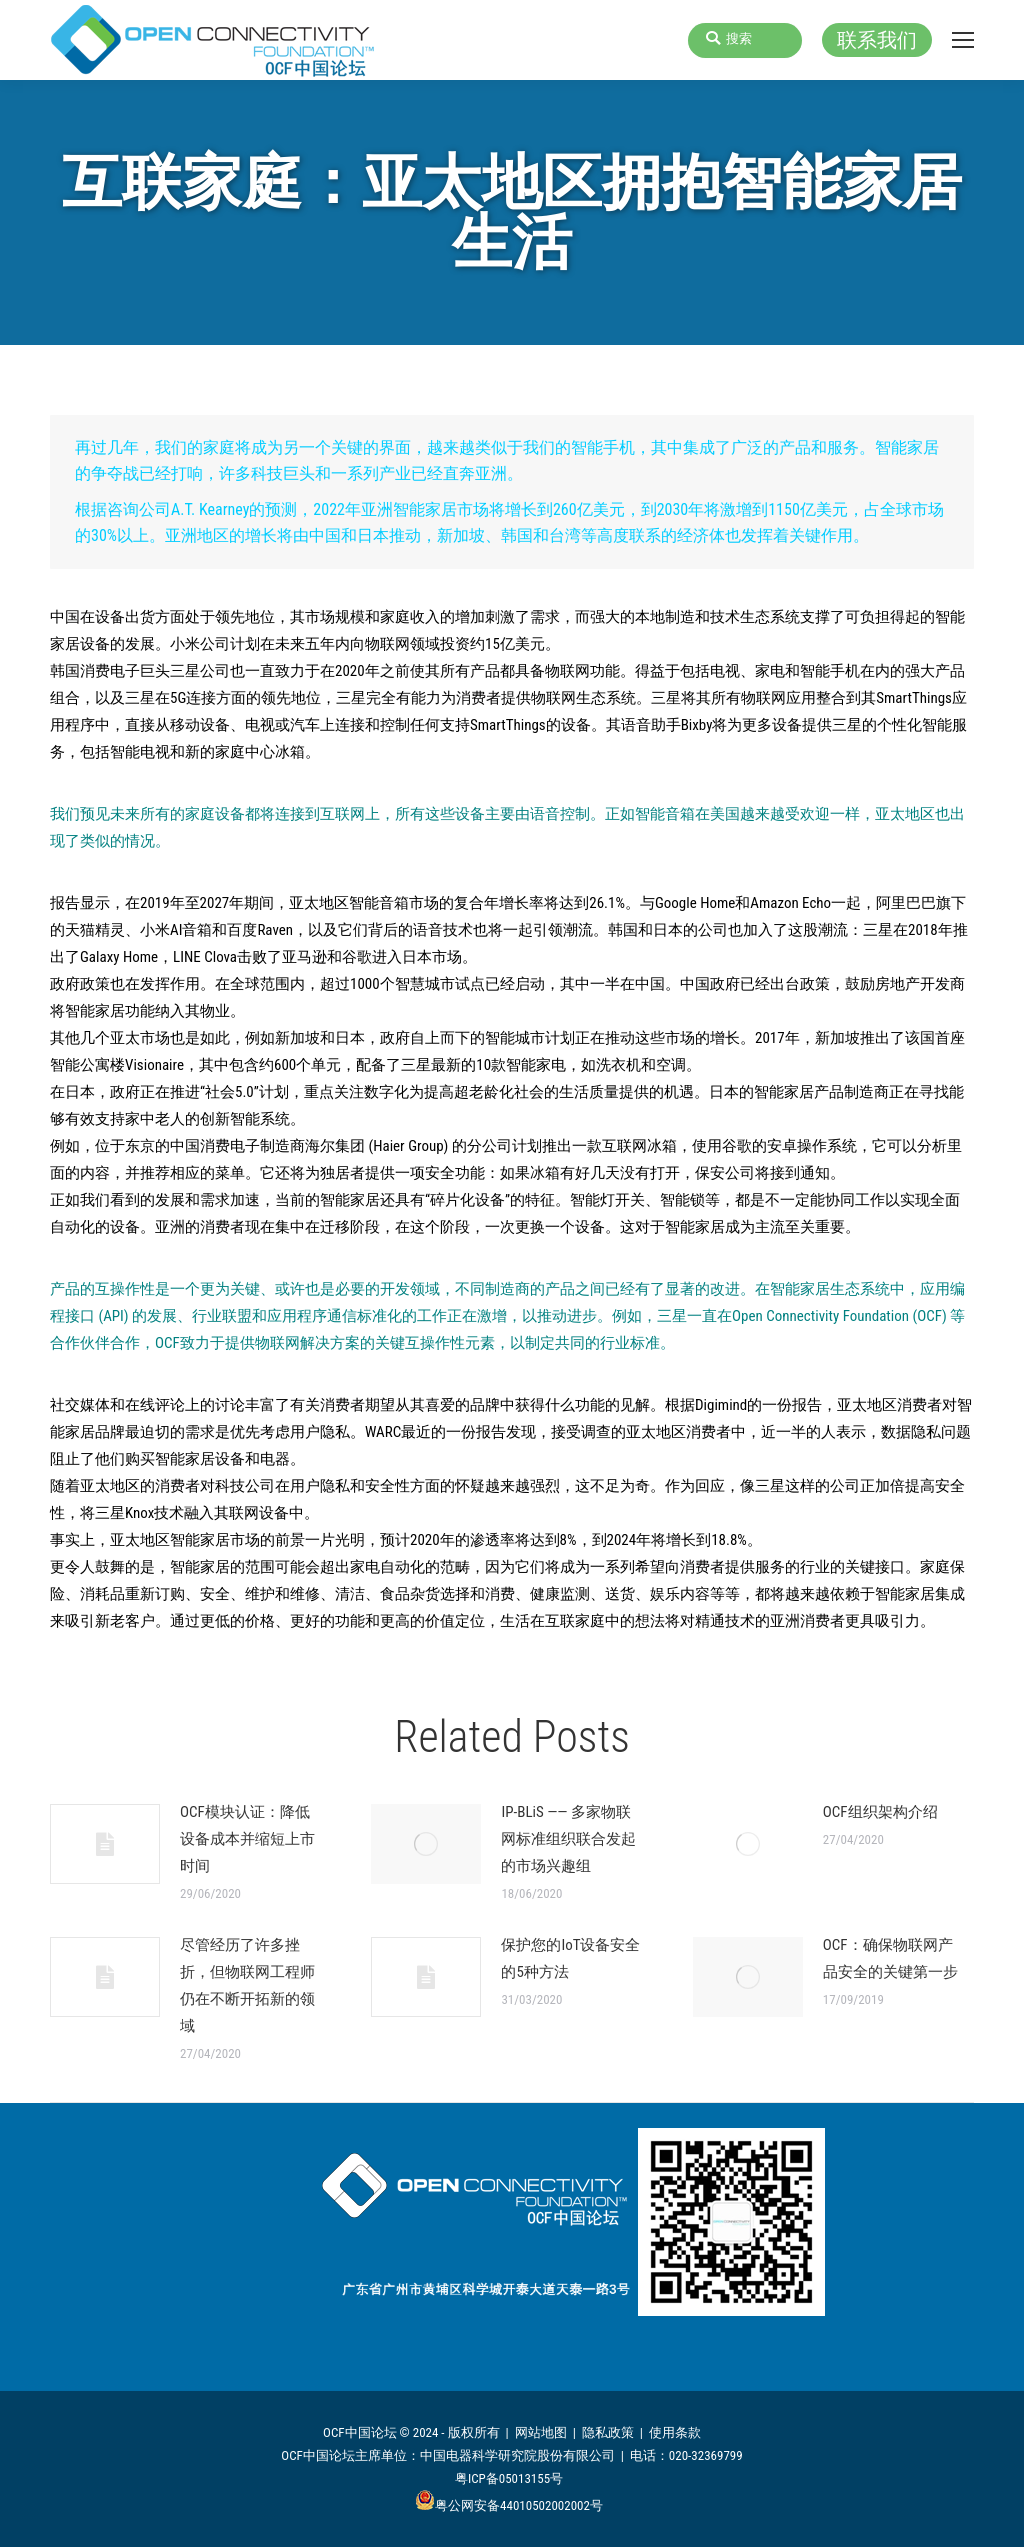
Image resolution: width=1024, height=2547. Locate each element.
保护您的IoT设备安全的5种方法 (570, 1958)
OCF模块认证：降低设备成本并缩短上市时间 (247, 1839)
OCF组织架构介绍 (880, 1812)
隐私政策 (608, 2432)
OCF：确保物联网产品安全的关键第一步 (890, 1958)
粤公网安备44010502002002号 (509, 2505)
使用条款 (675, 2432)
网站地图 (541, 2432)
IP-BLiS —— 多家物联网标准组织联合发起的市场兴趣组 (568, 1839)
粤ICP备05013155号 (509, 2478)
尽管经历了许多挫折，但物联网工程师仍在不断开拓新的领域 (247, 1985)
